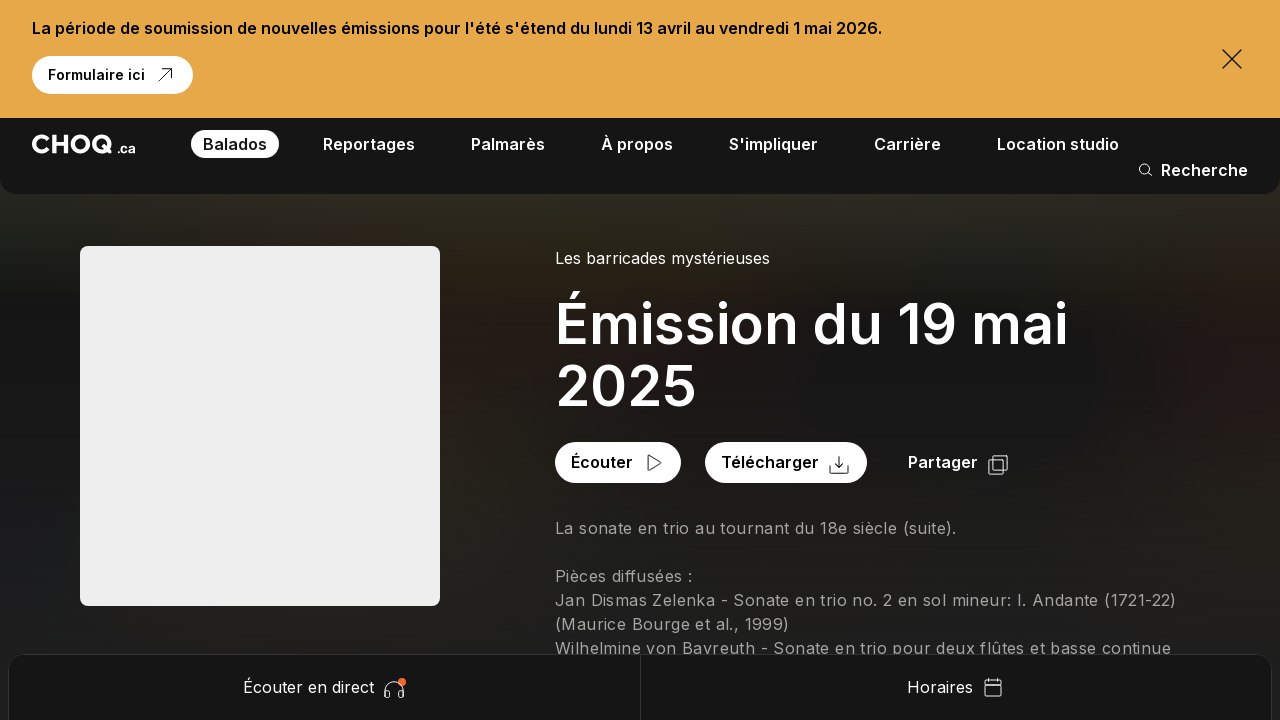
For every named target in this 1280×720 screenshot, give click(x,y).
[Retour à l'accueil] (83, 144)
